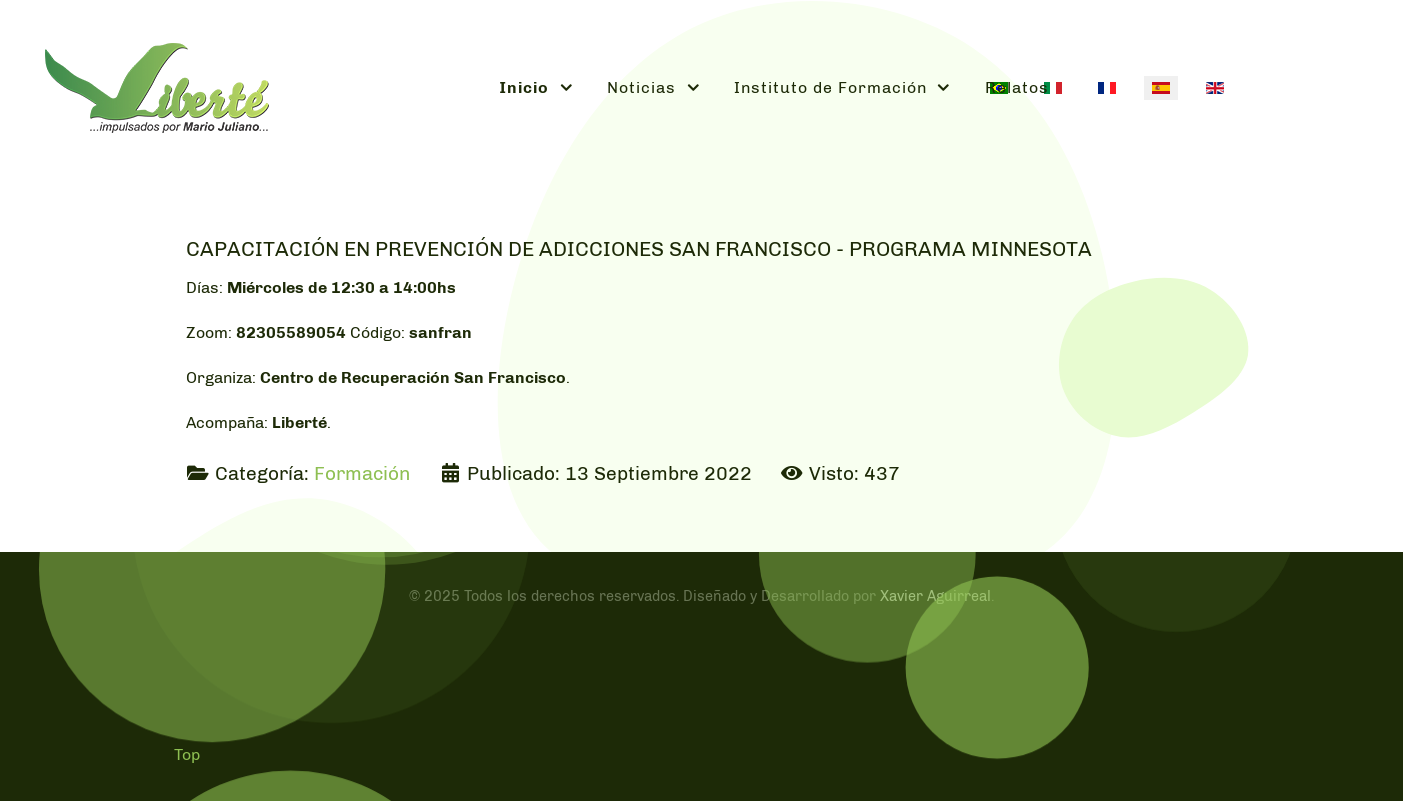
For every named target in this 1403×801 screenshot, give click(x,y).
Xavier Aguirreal (935, 596)
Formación (362, 473)
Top (187, 754)
